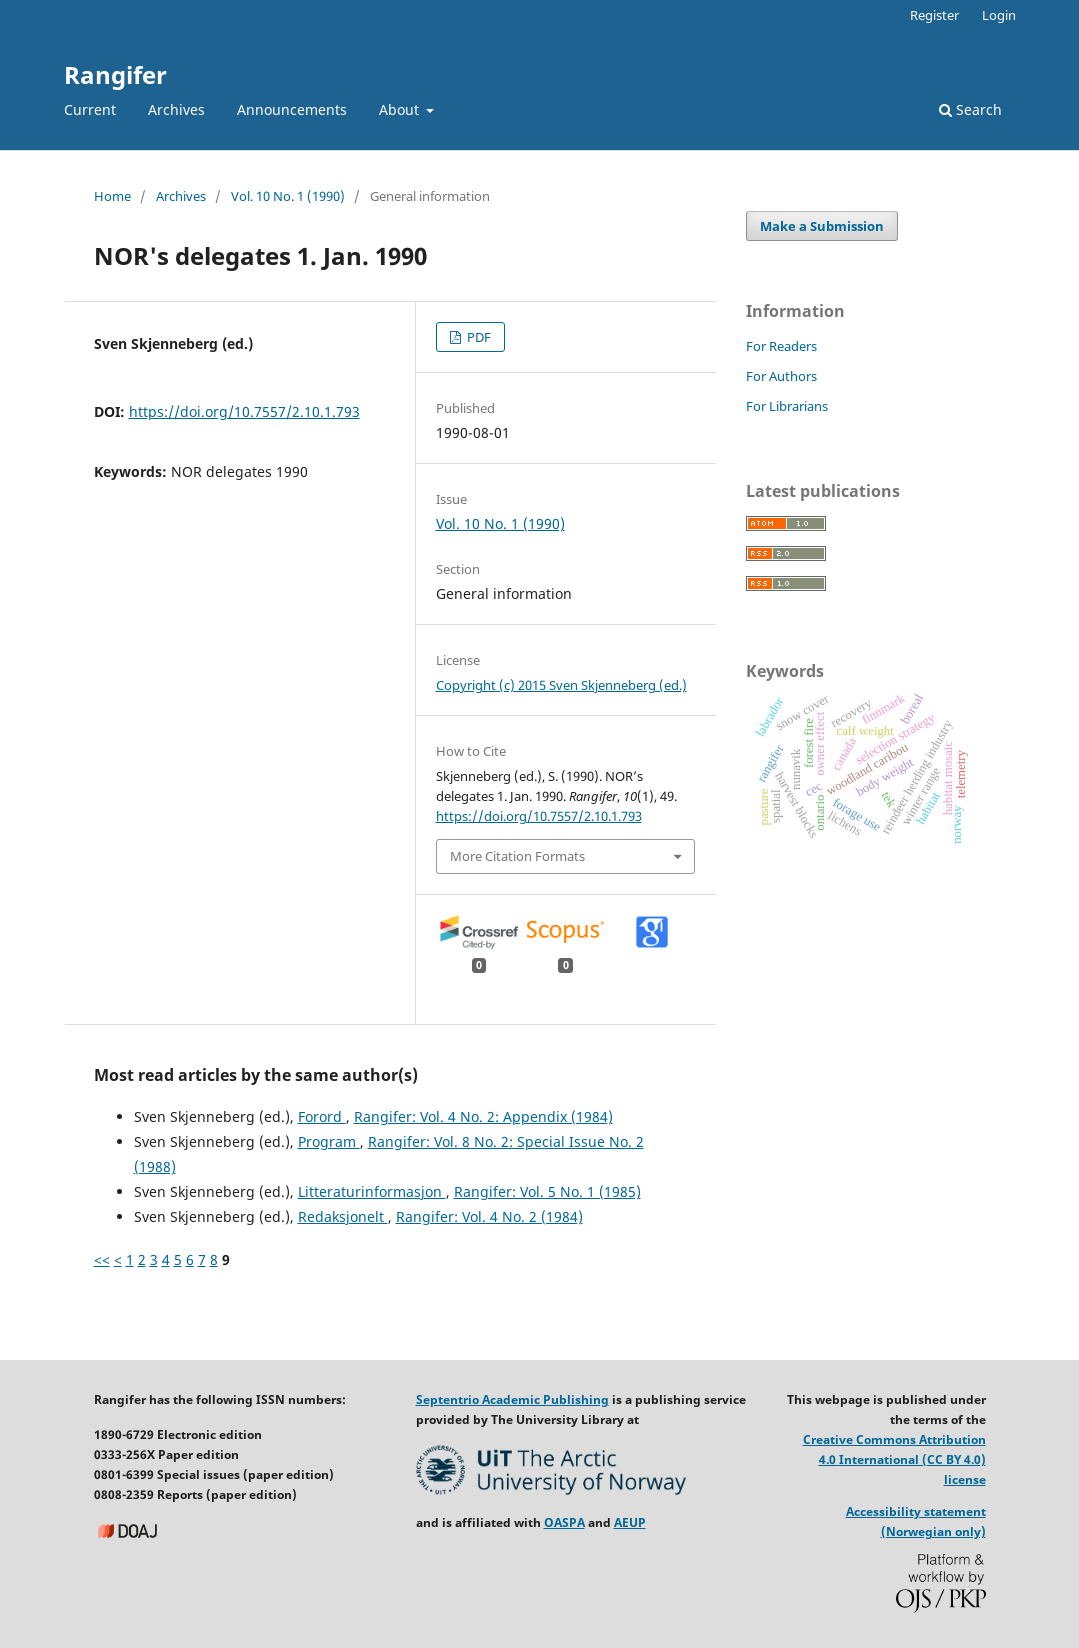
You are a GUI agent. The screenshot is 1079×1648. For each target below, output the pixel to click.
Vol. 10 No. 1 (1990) (288, 196)
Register (934, 15)
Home (112, 196)
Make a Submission (822, 226)
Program (329, 1141)
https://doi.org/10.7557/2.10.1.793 (244, 411)
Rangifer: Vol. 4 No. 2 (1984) (489, 1216)
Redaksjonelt (343, 1216)
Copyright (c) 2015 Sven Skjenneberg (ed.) (561, 685)
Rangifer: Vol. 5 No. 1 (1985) (547, 1191)
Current (90, 109)
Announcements (292, 109)
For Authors (781, 376)
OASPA (564, 1522)
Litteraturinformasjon (372, 1191)
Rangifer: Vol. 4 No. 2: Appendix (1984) (483, 1116)
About (401, 109)
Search (970, 109)
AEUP (630, 1522)
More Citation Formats (517, 856)
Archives (176, 109)
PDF (477, 337)
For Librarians (787, 406)
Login (999, 15)
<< (102, 1259)
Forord (322, 1116)
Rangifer (115, 74)
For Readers (781, 346)
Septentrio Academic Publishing (512, 1399)
